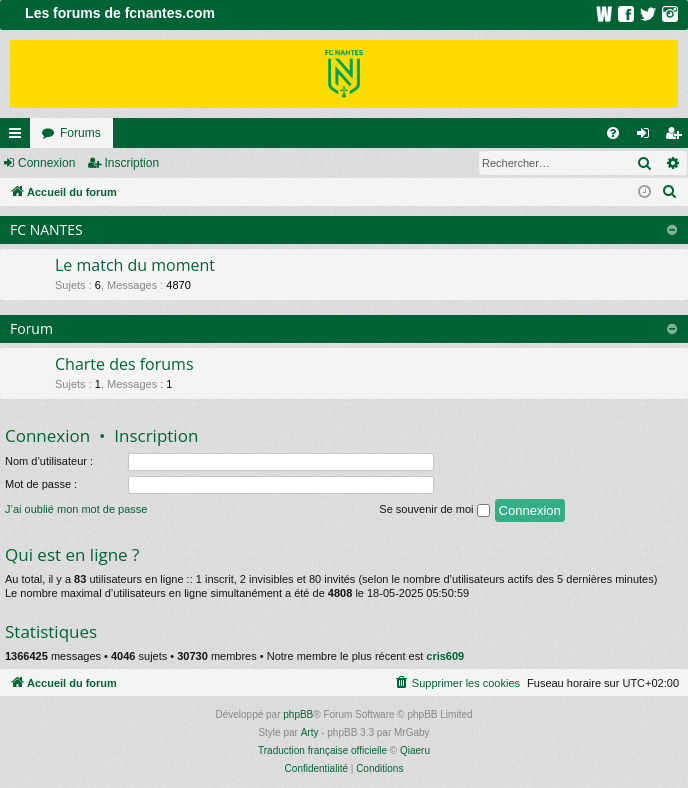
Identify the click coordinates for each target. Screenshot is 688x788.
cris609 (445, 656)
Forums (80, 133)
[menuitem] (613, 133)
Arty (310, 732)
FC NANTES (46, 229)
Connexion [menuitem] (647, 137)
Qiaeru (415, 750)
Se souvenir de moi (434, 510)
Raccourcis (19, 137)
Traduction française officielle (322, 750)
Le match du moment (135, 265)
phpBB (298, 714)
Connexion (46, 163)
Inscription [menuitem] (677, 137)
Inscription (131, 163)
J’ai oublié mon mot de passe (76, 509)
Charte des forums (124, 364)
